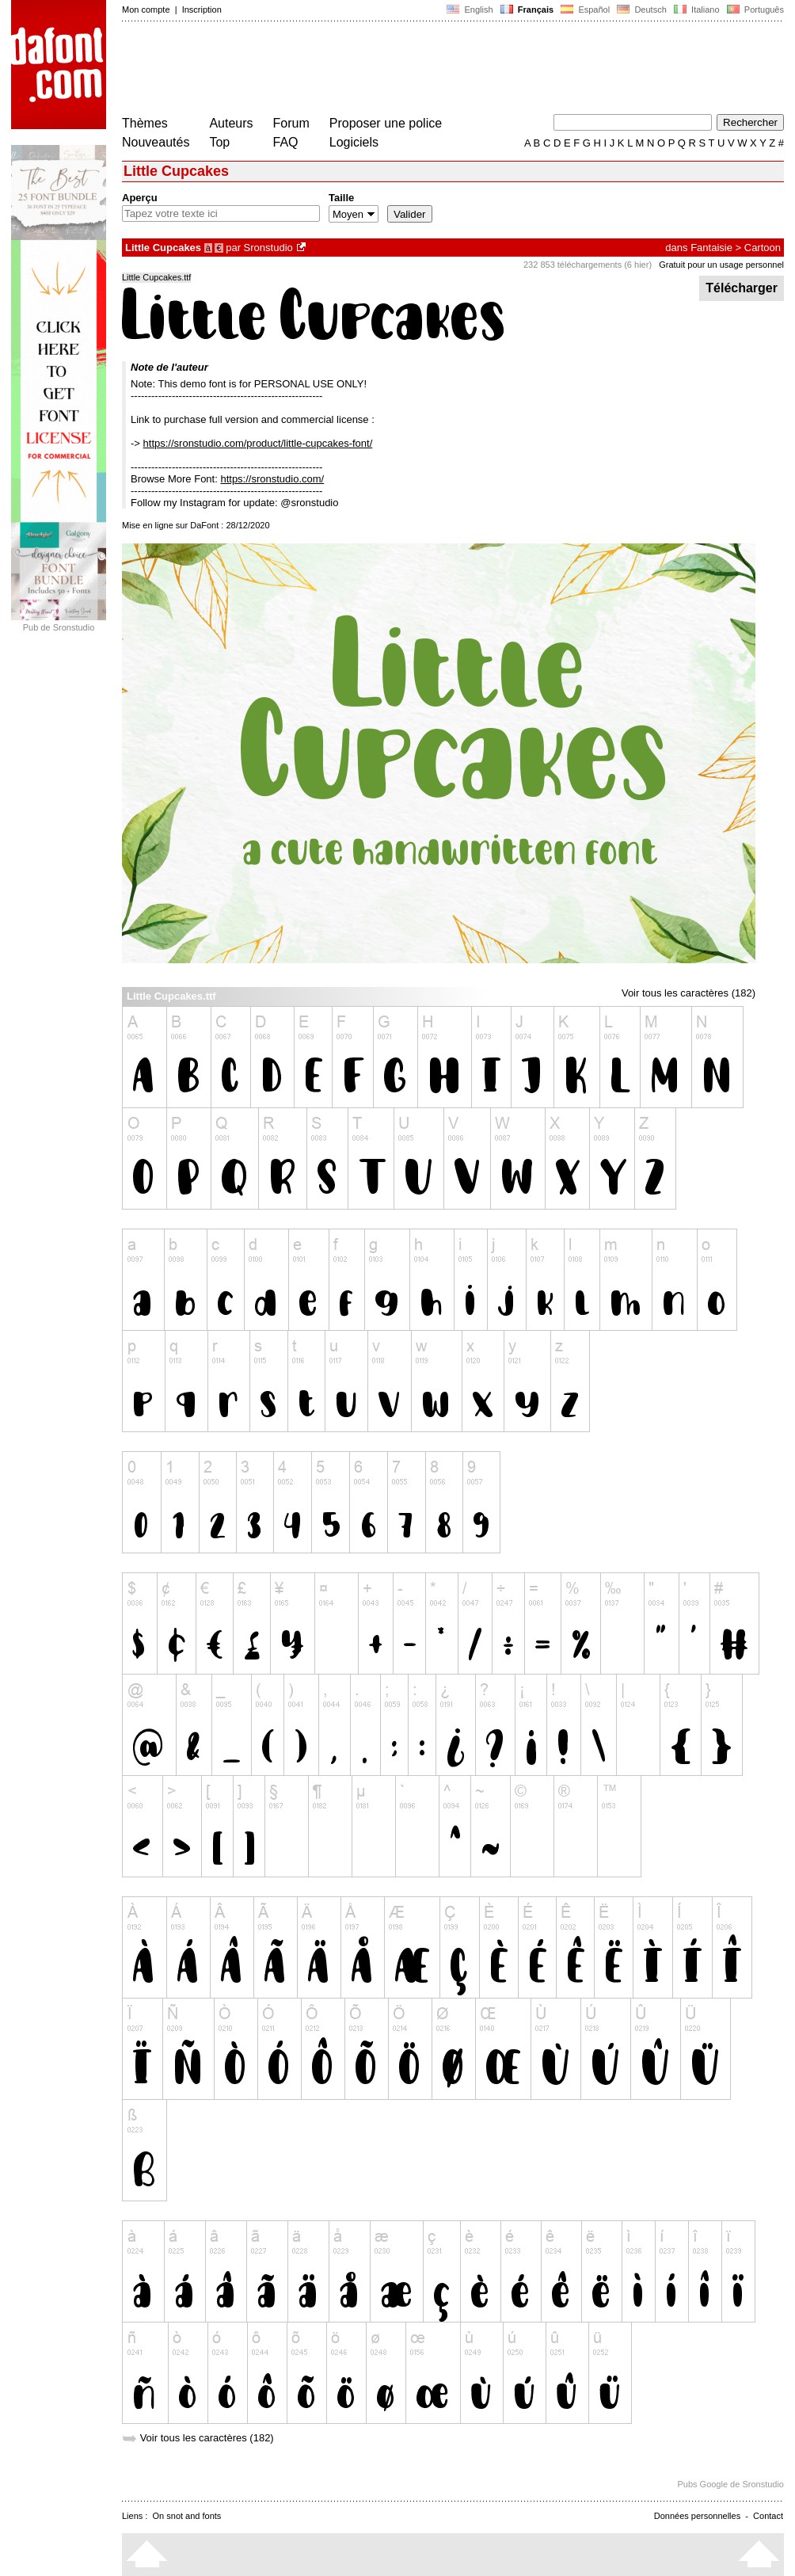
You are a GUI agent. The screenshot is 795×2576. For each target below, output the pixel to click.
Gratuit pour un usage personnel (721, 264)
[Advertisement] (410, 69)
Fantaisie (711, 247)
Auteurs (231, 123)
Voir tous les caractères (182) (688, 993)
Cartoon (762, 247)
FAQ (286, 142)
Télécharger (742, 288)
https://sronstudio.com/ (272, 479)
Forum (291, 123)
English (469, 9)
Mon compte (146, 9)
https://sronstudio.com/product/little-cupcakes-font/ (258, 443)
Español (585, 9)
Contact (768, 2516)
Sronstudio (268, 247)
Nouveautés (155, 142)
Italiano (696, 9)
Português (754, 9)
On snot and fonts (187, 2516)
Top (219, 142)
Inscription (202, 9)
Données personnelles (697, 2516)
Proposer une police (385, 123)
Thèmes (145, 123)
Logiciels (353, 142)
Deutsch (641, 9)
